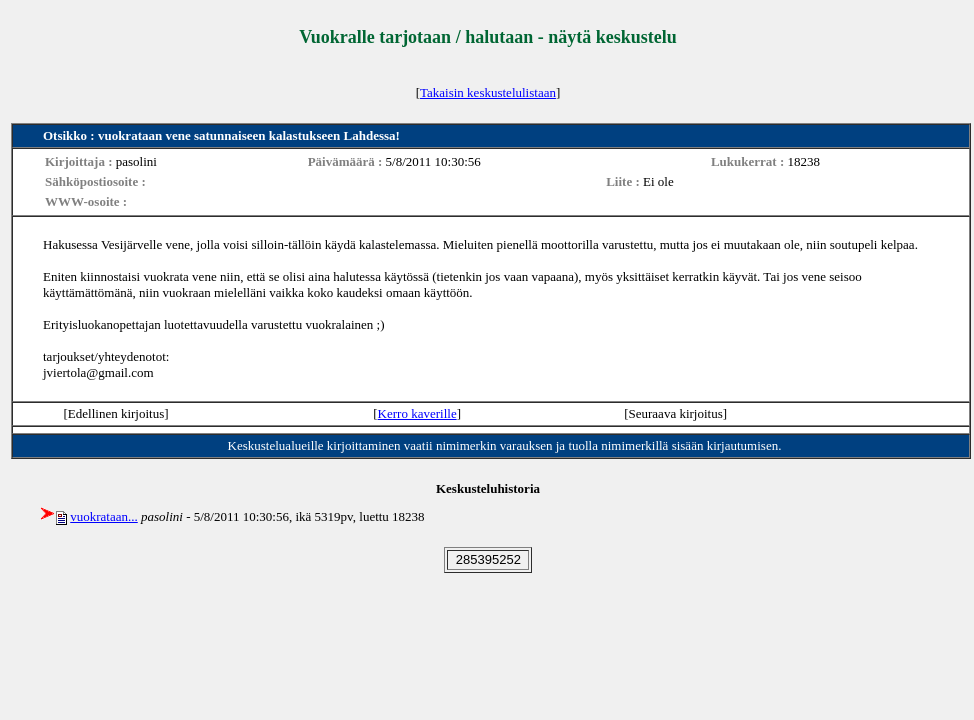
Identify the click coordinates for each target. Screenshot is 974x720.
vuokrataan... (104, 516)
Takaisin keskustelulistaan (488, 92)
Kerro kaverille (417, 413)
